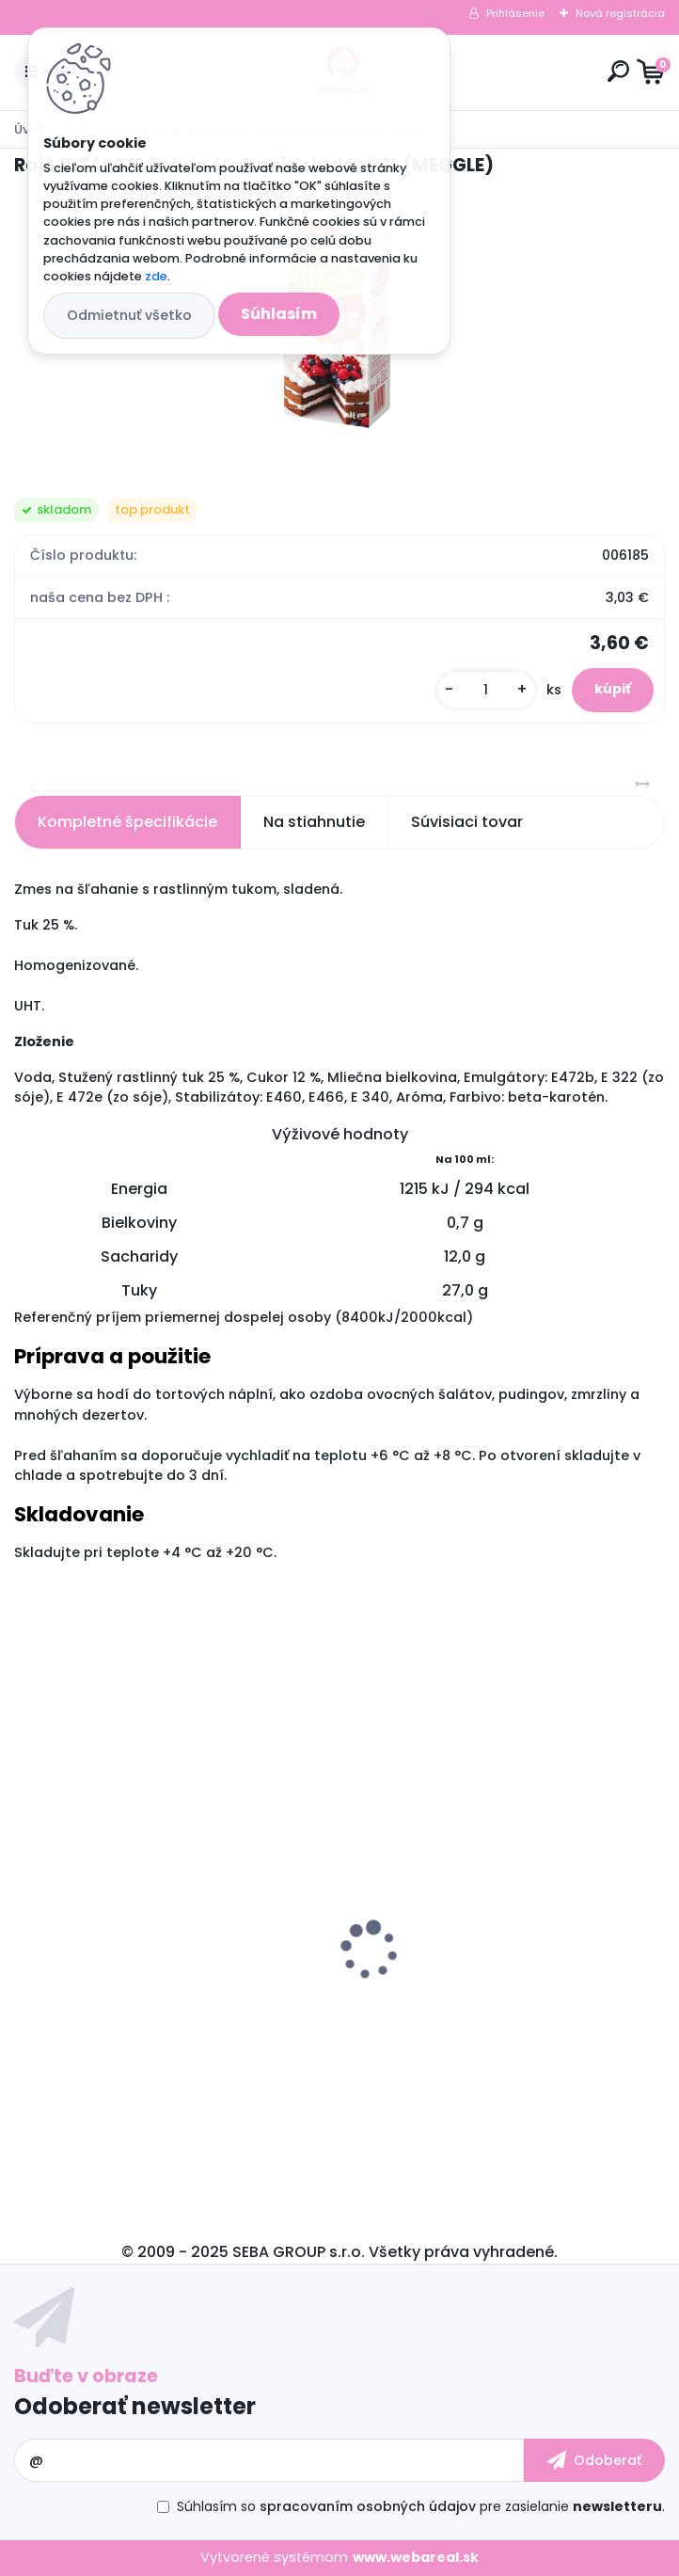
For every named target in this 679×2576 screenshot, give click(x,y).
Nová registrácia (620, 13)
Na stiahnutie (314, 822)
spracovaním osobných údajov (368, 2506)
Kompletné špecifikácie (127, 822)
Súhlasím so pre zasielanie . (421, 2506)
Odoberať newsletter (135, 2406)
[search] (618, 71)
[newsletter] (594, 2460)
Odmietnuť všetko (129, 315)
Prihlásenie (515, 13)
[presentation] (27, 1917)
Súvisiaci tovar (467, 822)
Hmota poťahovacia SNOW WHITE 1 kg (497, 1978)
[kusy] (486, 690)
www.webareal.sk (416, 2557)
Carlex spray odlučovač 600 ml (140, 1990)
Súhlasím (279, 314)
